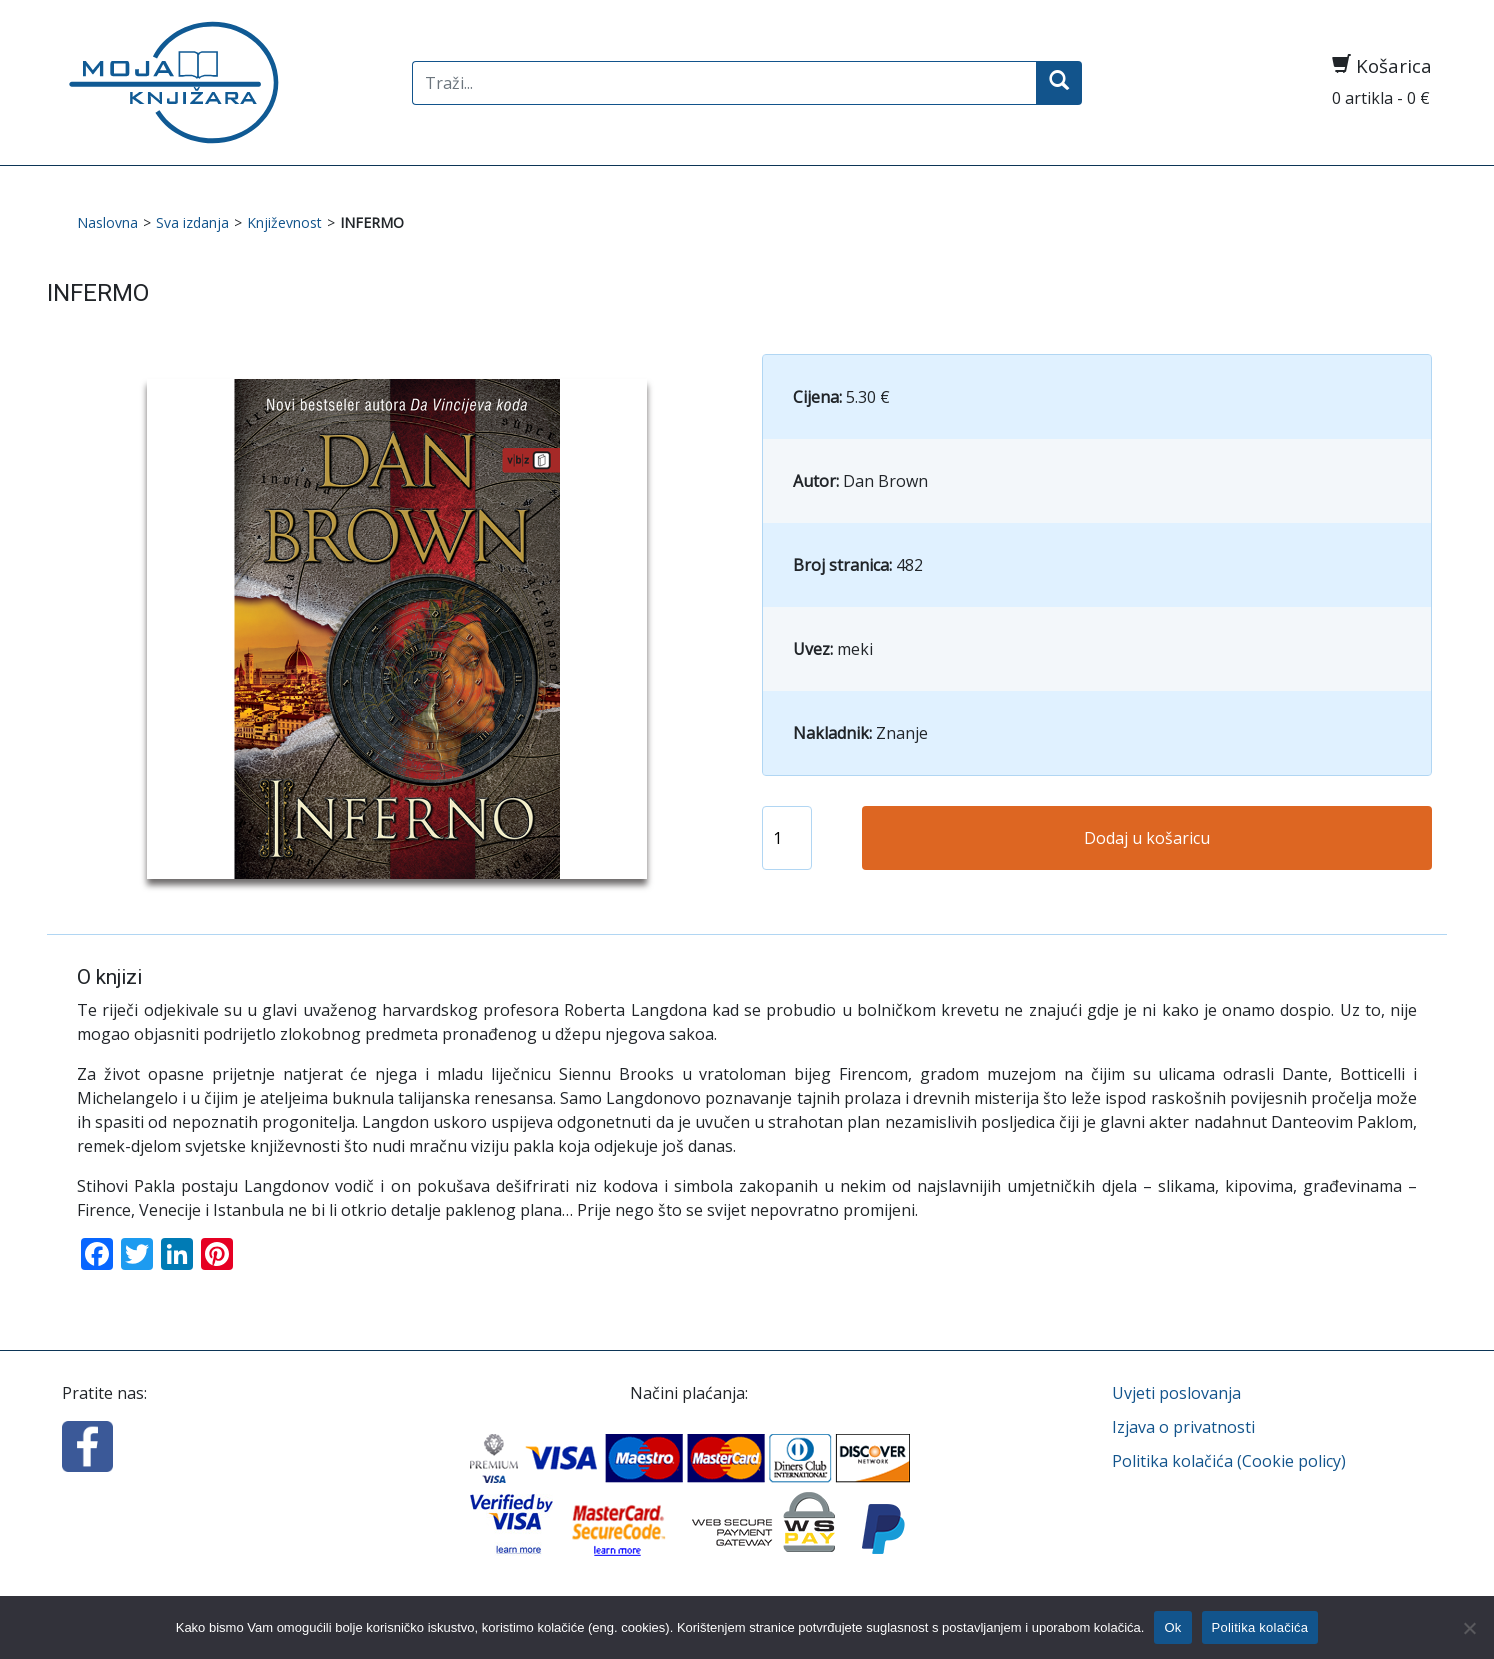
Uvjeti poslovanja (1176, 1393)
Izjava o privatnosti (1183, 1427)
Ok (1172, 1627)
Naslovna (107, 222)
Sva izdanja (192, 222)
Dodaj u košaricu (1147, 838)
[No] (1469, 1628)
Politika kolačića (1260, 1627)
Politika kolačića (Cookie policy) (1229, 1461)
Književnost (284, 222)
